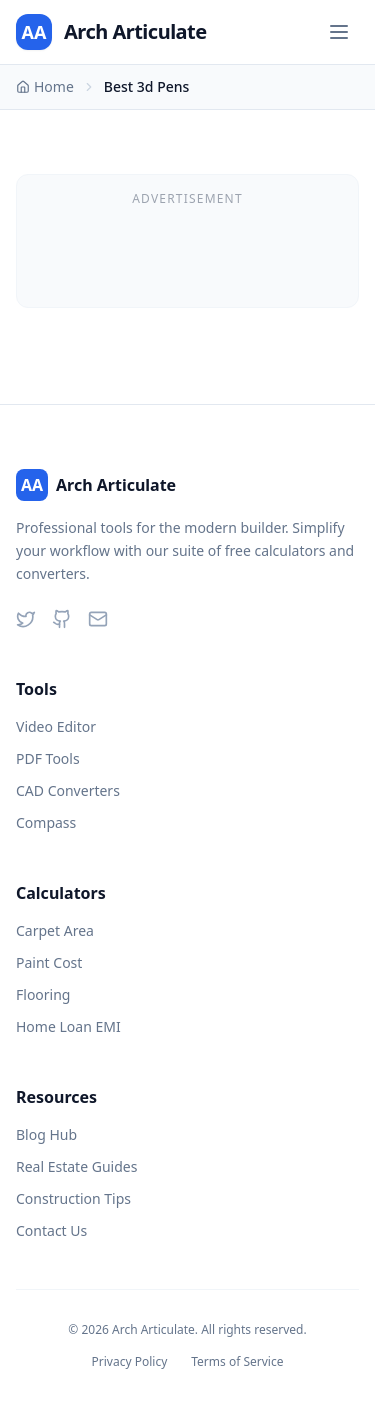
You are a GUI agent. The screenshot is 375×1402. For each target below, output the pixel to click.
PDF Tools (48, 758)
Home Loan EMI (68, 1026)
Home (45, 86)
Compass (46, 822)
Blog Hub (46, 1134)
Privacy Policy (130, 1362)
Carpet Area (55, 930)
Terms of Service (237, 1362)
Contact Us (51, 1230)
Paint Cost (49, 962)
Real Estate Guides (76, 1166)
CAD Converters (68, 790)
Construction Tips (73, 1198)
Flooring (43, 994)
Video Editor (56, 726)
